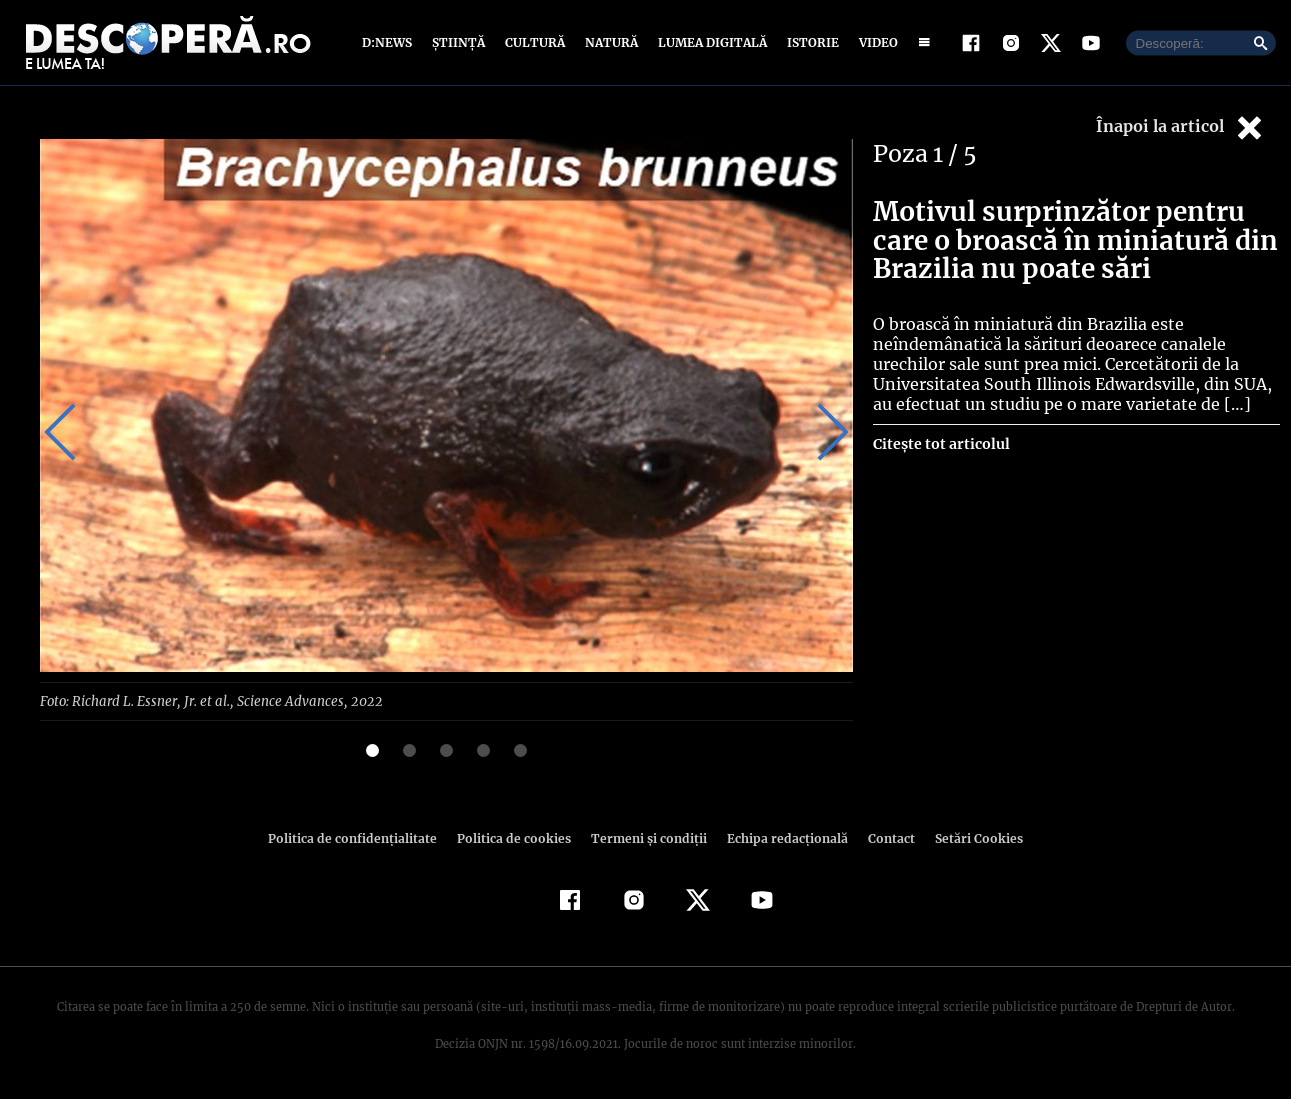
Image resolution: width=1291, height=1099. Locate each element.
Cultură (534, 42)
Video (874, 42)
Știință (459, 42)
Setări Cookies (969, 837)
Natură (609, 42)
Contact (884, 837)
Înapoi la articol (1181, 127)
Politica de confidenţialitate (362, 837)
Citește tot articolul (940, 444)
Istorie (809, 42)
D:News (390, 42)
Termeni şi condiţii (647, 837)
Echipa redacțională (782, 837)
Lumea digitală (709, 42)
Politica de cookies (517, 837)
